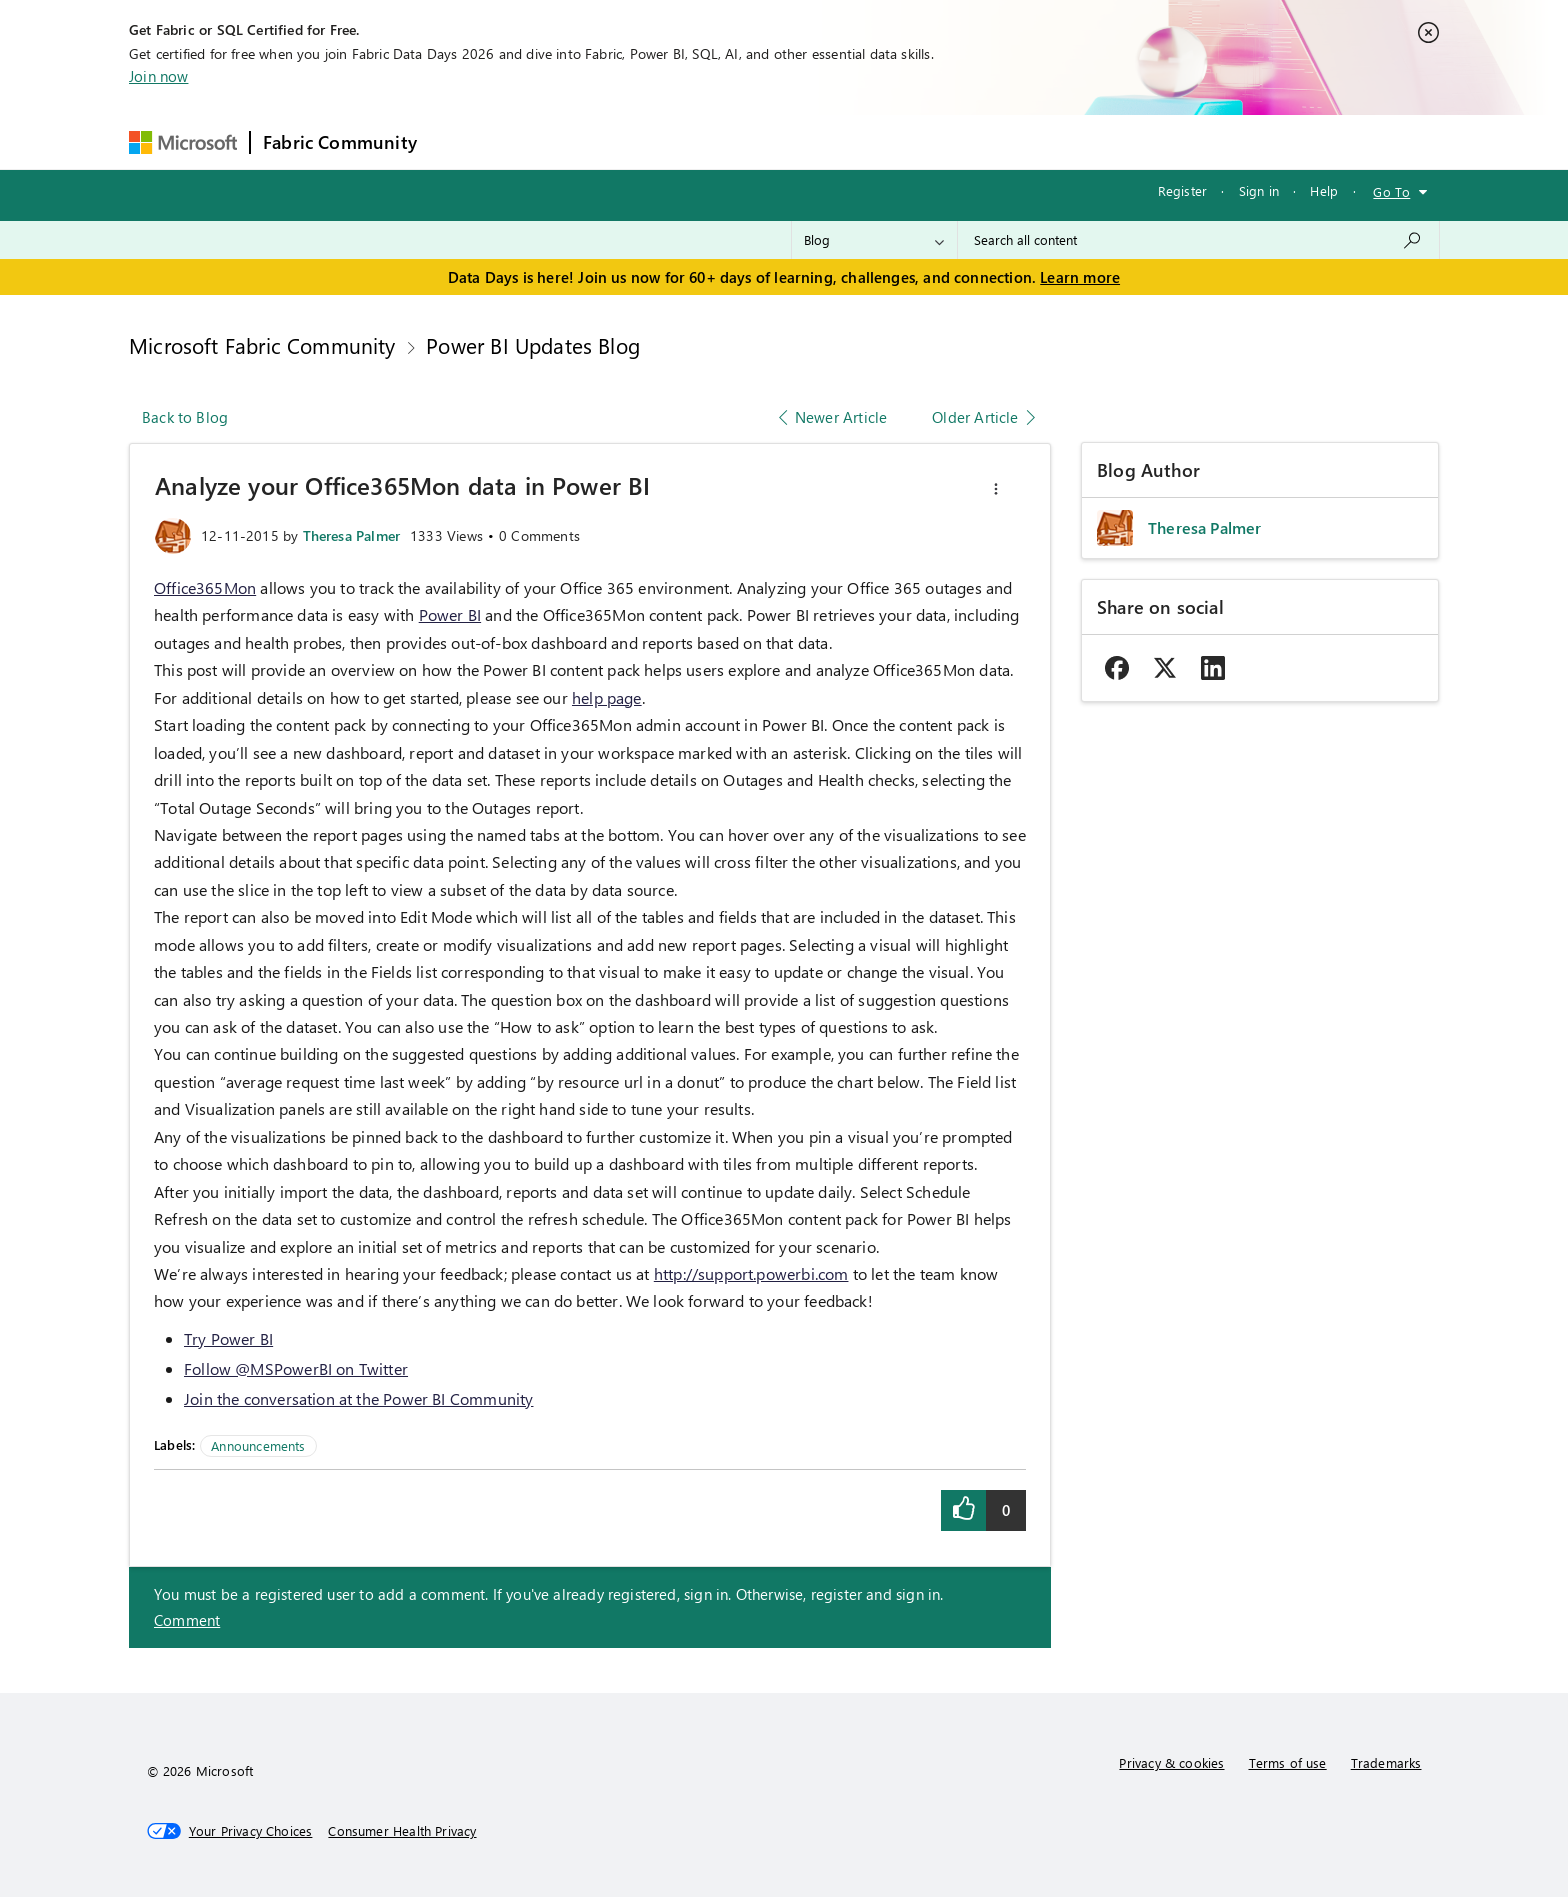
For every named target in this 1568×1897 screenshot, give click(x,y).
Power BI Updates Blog (533, 345)
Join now (158, 76)
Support (972, 141)
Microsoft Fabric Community (262, 345)
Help (1324, 190)
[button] (996, 489)
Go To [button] (1391, 191)
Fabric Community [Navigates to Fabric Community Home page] (340, 142)
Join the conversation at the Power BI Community (358, 1398)
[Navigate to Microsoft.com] (183, 142)
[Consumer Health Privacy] (402, 1831)
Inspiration (550, 141)
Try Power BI (228, 1338)
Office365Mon (205, 587)
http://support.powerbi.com (751, 1273)
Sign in (1259, 190)
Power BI (450, 614)
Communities (721, 141)
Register (1182, 190)
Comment (187, 1620)
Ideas (632, 141)
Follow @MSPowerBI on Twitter (296, 1368)
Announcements (258, 1445)
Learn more (1080, 277)
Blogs (811, 141)
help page (607, 697)
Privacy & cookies (1171, 1762)
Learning (888, 141)
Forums (462, 141)
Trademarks (1386, 1762)
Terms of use (1288, 1762)
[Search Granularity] (874, 240)
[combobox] (1198, 240)
